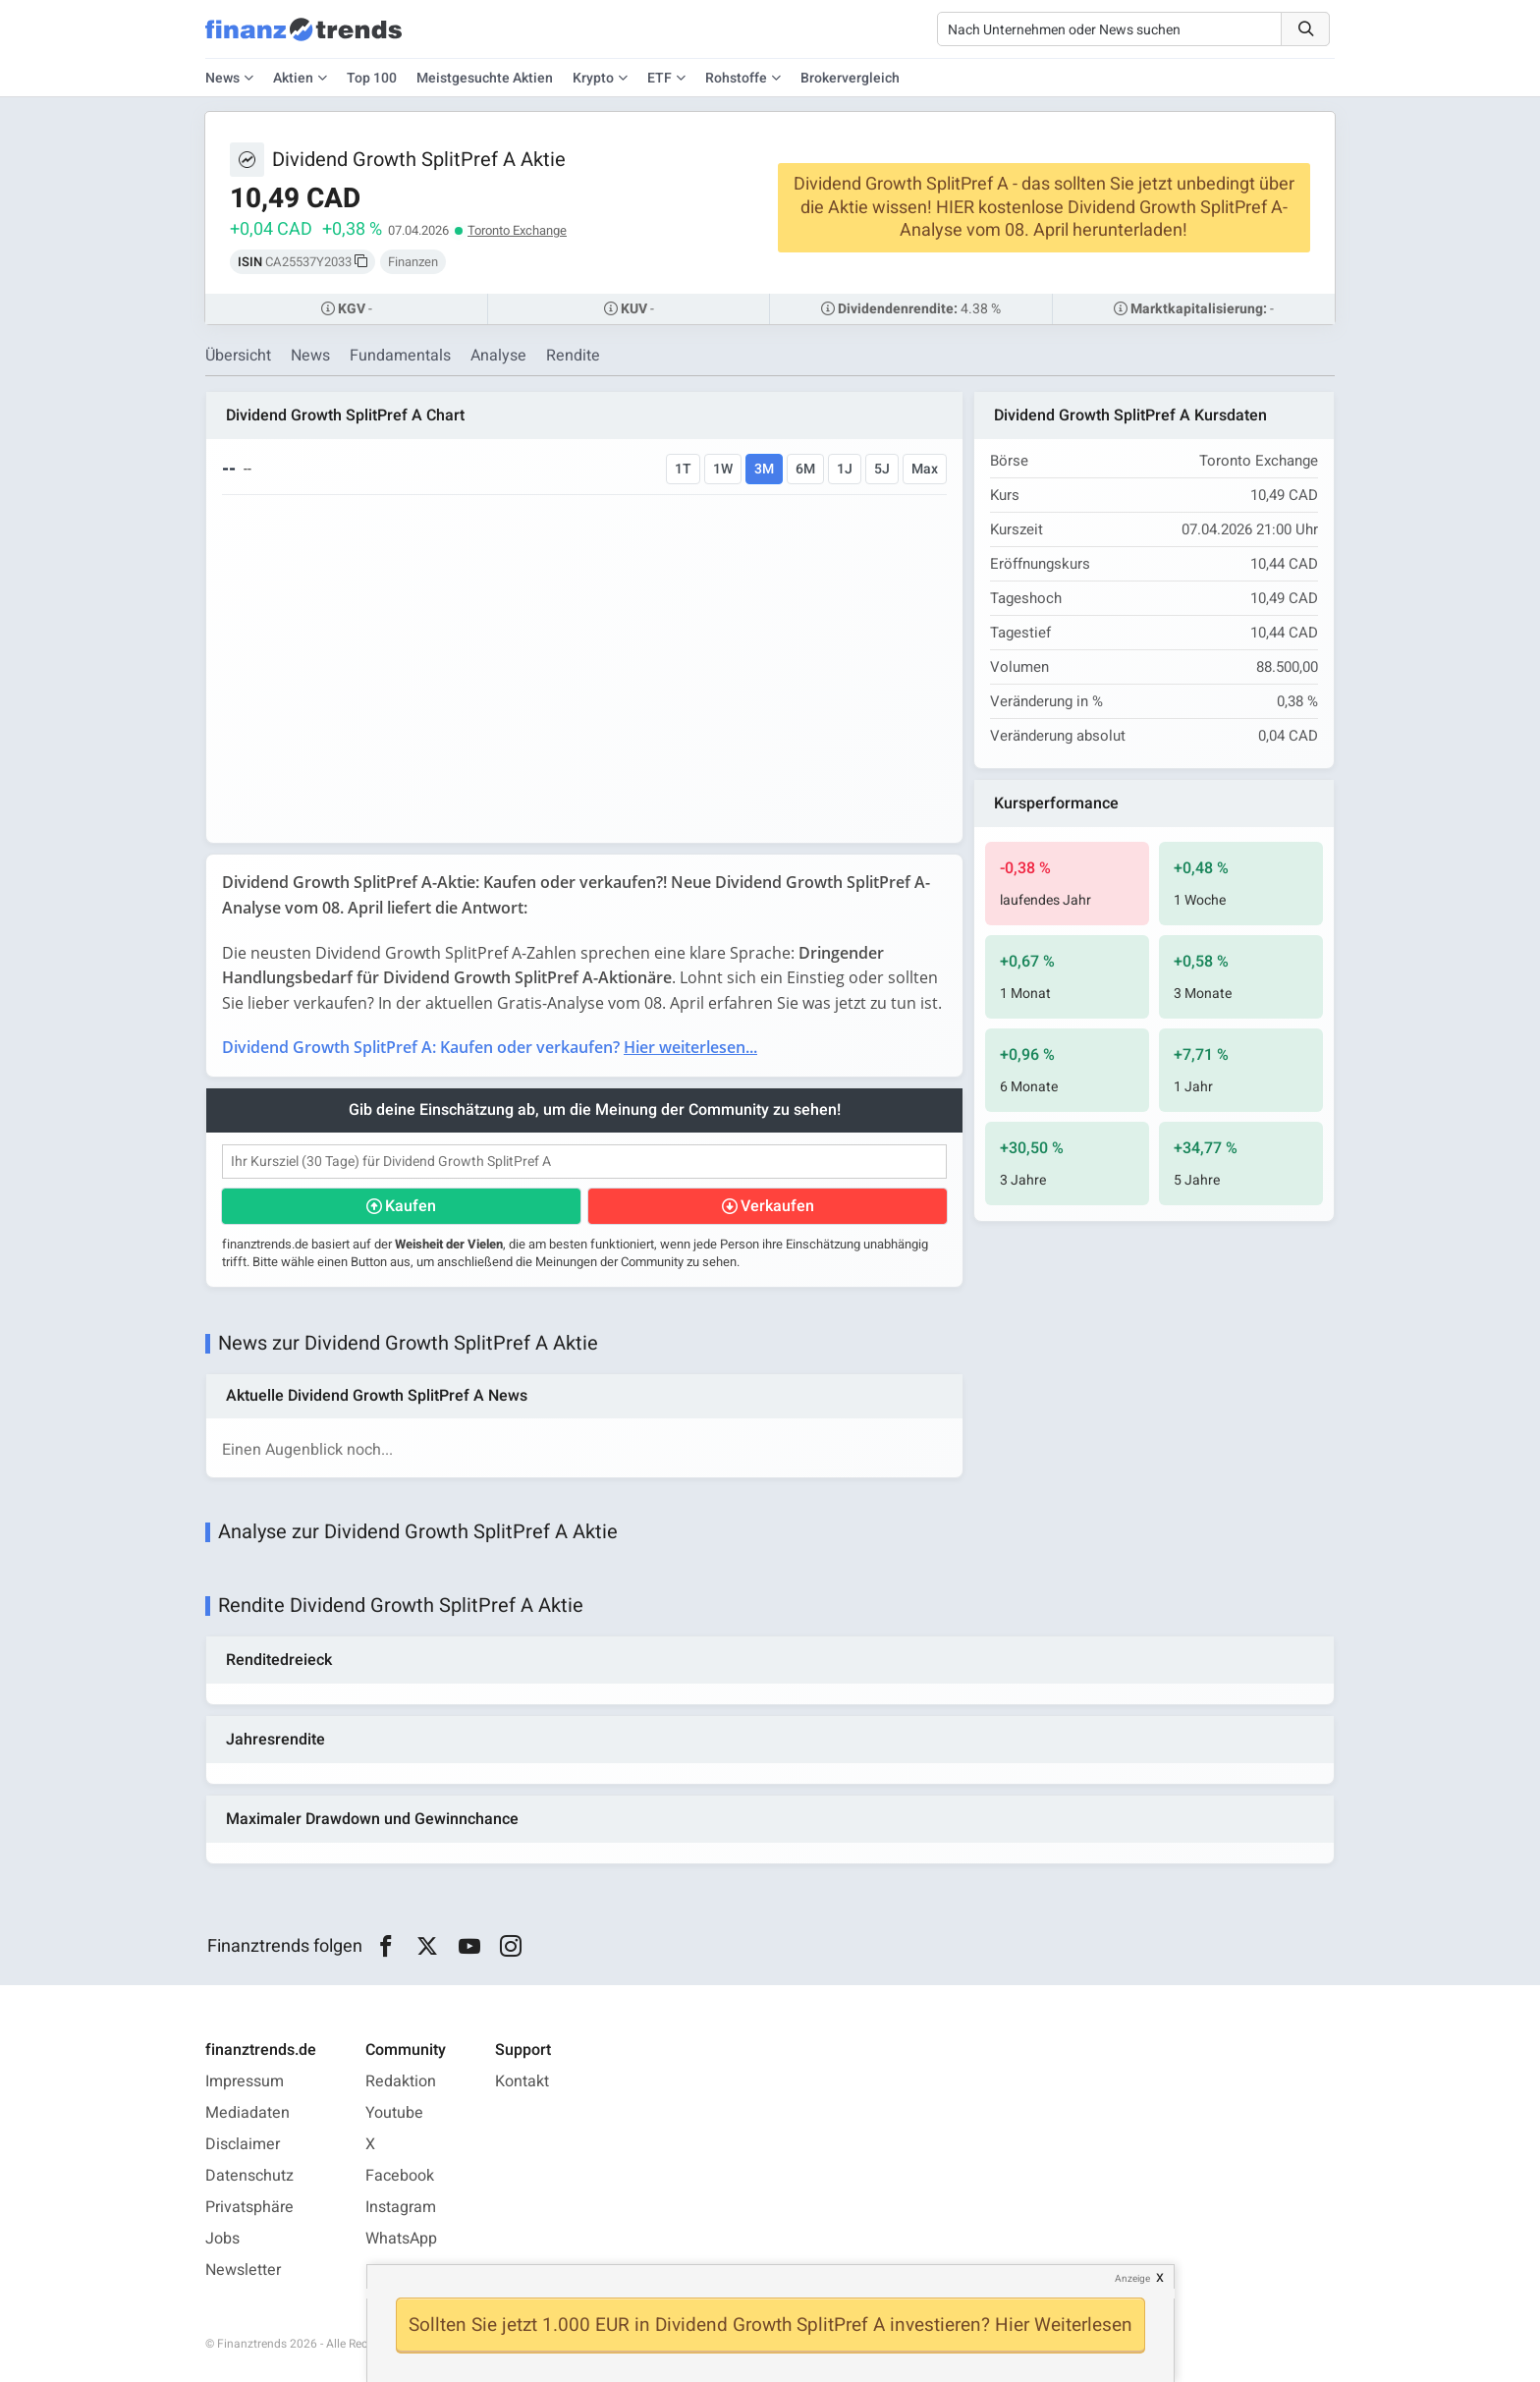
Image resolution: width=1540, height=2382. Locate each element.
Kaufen (410, 1206)
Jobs (222, 2238)
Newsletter (243, 2270)
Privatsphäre (249, 2207)
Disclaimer (242, 2144)
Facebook (399, 2176)
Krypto (593, 78)
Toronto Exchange (517, 230)
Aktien (293, 78)
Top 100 (372, 78)
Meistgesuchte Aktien (484, 78)
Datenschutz (249, 2176)
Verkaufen (777, 1206)
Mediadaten (247, 2113)
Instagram (400, 2207)
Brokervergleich (850, 78)
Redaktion (400, 2081)
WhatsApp (401, 2238)
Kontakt (522, 2081)
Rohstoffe (736, 78)
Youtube (394, 2113)
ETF (659, 78)
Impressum (244, 2081)
